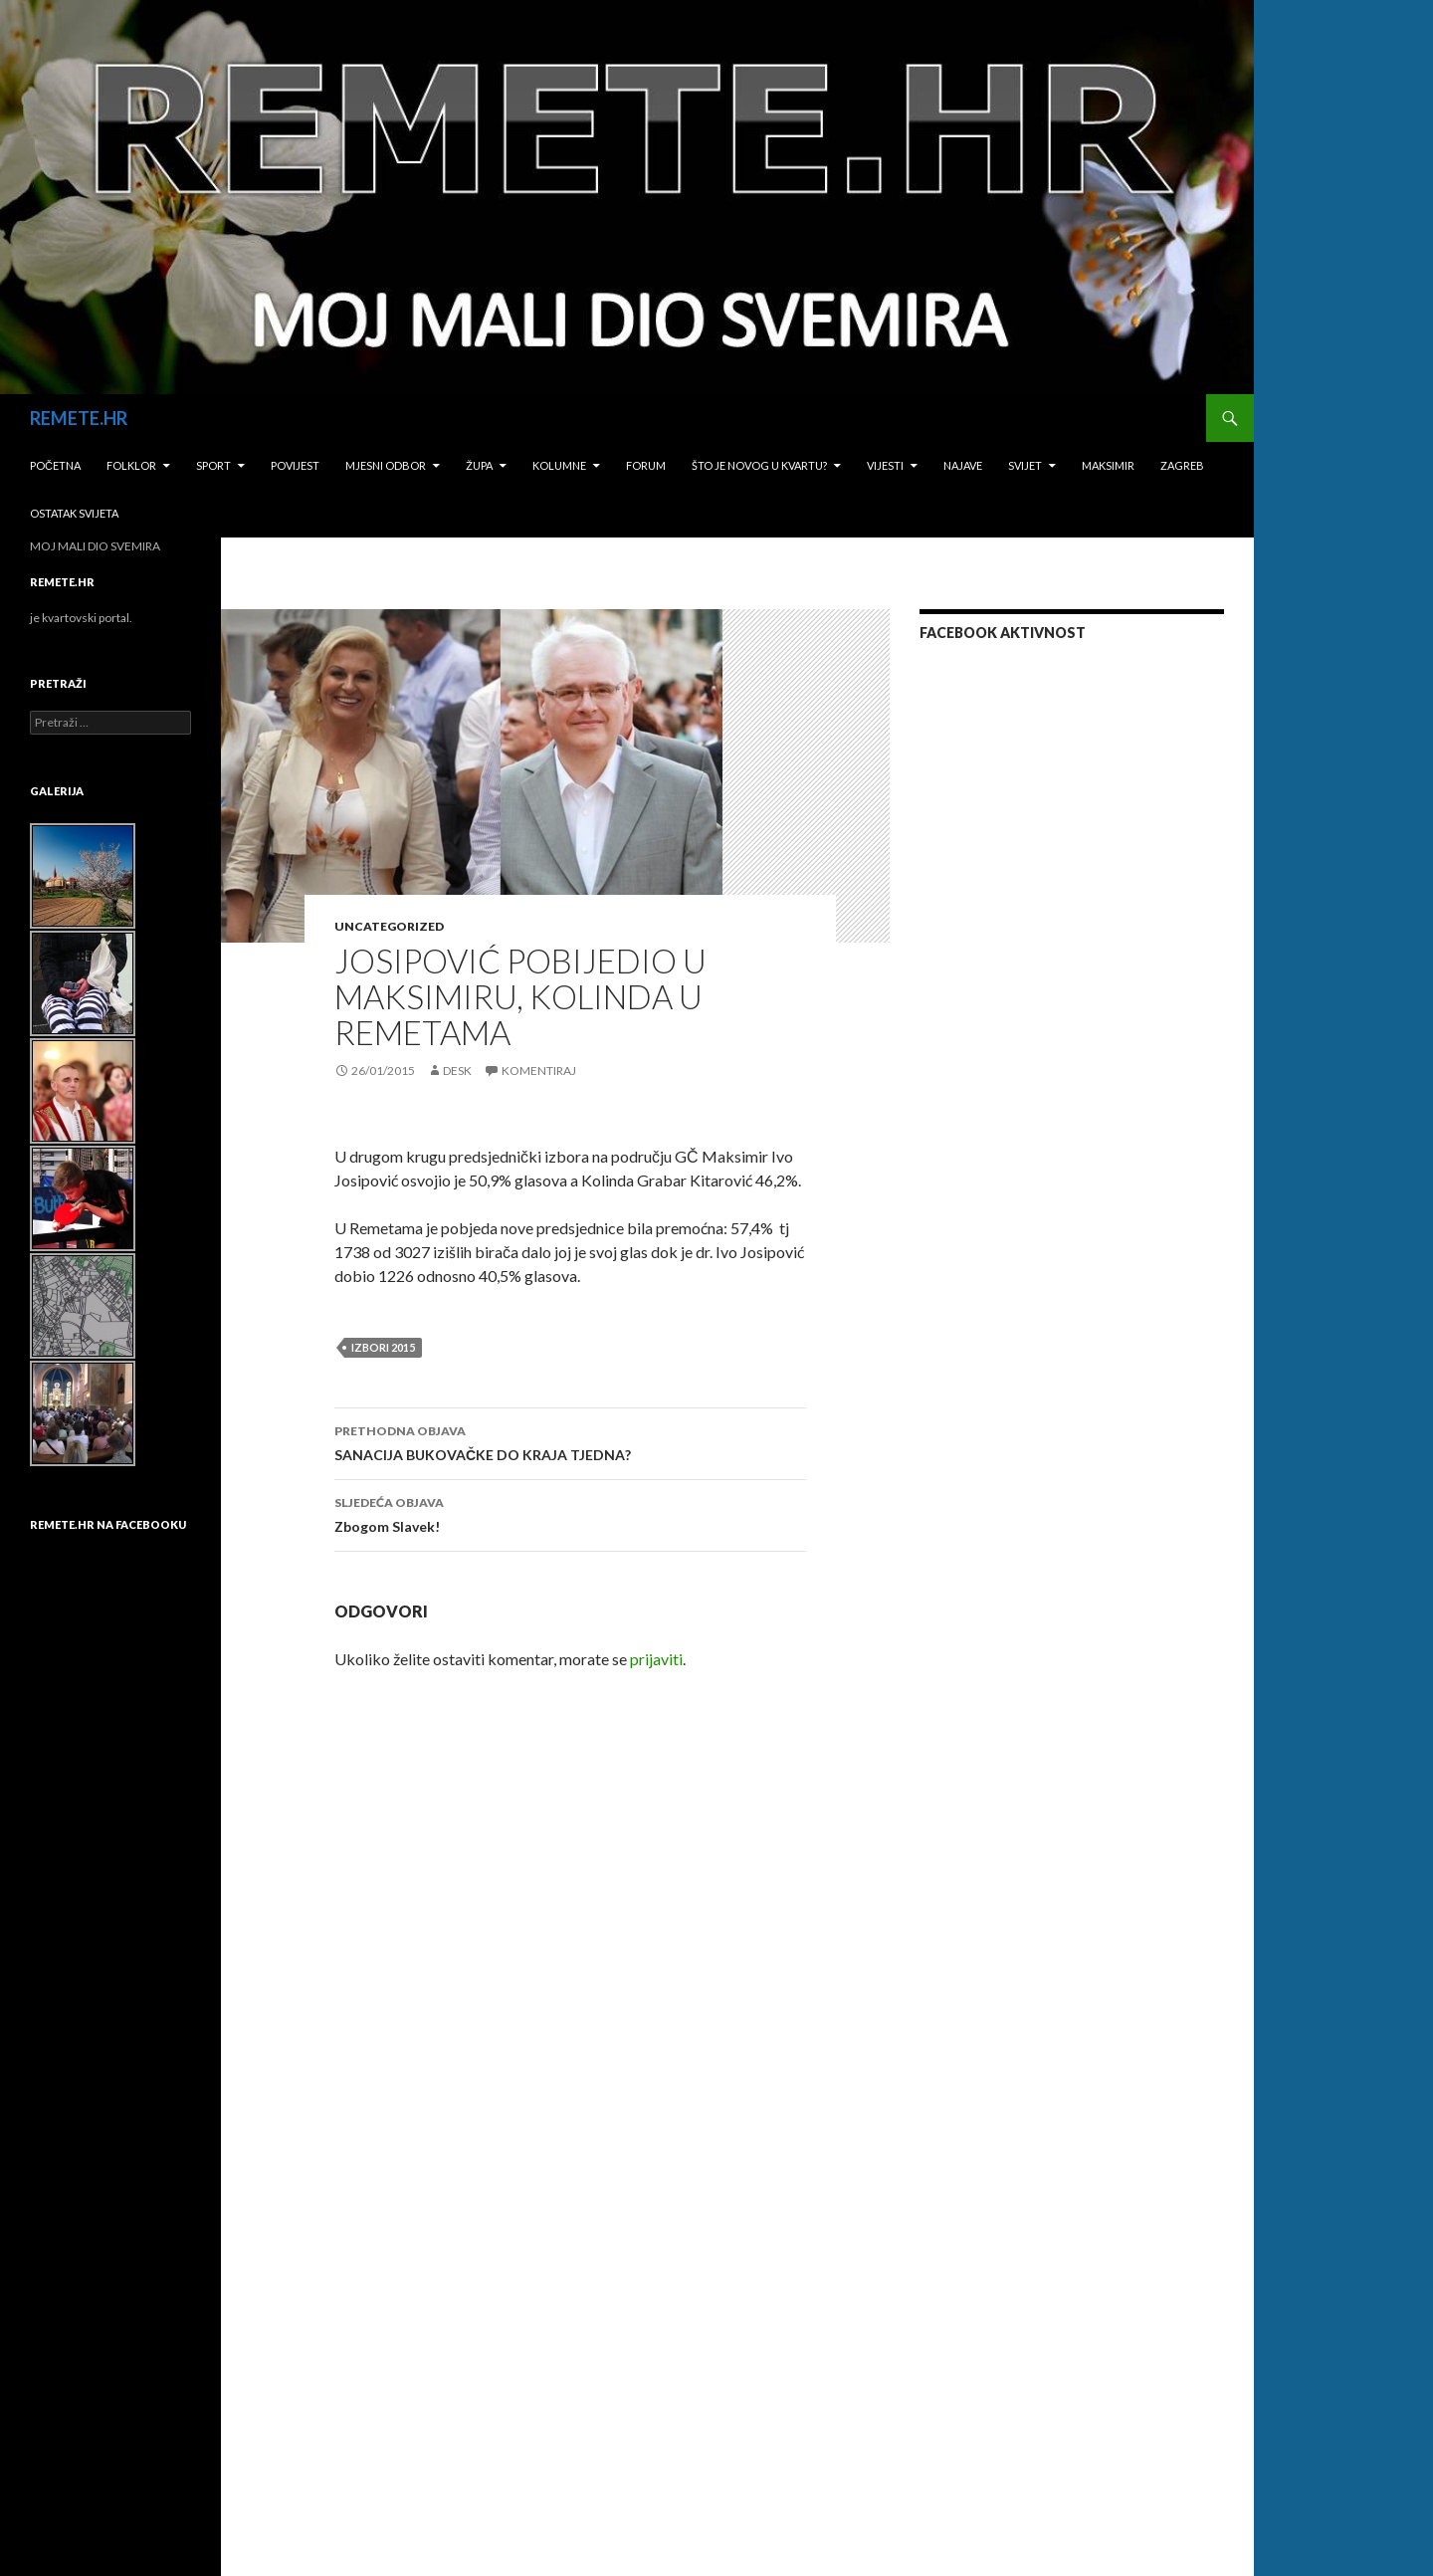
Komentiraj (539, 1070)
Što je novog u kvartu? (759, 465)
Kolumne (559, 465)
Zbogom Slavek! (570, 1513)
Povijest (295, 465)
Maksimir (1108, 465)
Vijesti (885, 465)
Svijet (1025, 465)
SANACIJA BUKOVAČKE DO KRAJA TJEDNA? (570, 1441)
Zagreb (1182, 465)
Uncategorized (389, 926)
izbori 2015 (383, 1347)
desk (457, 1070)
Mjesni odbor (385, 465)
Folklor (131, 465)
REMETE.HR (78, 418)
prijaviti (656, 1658)
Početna (55, 465)
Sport (213, 465)
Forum (646, 465)
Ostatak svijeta (74, 513)
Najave (962, 465)
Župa (479, 465)
